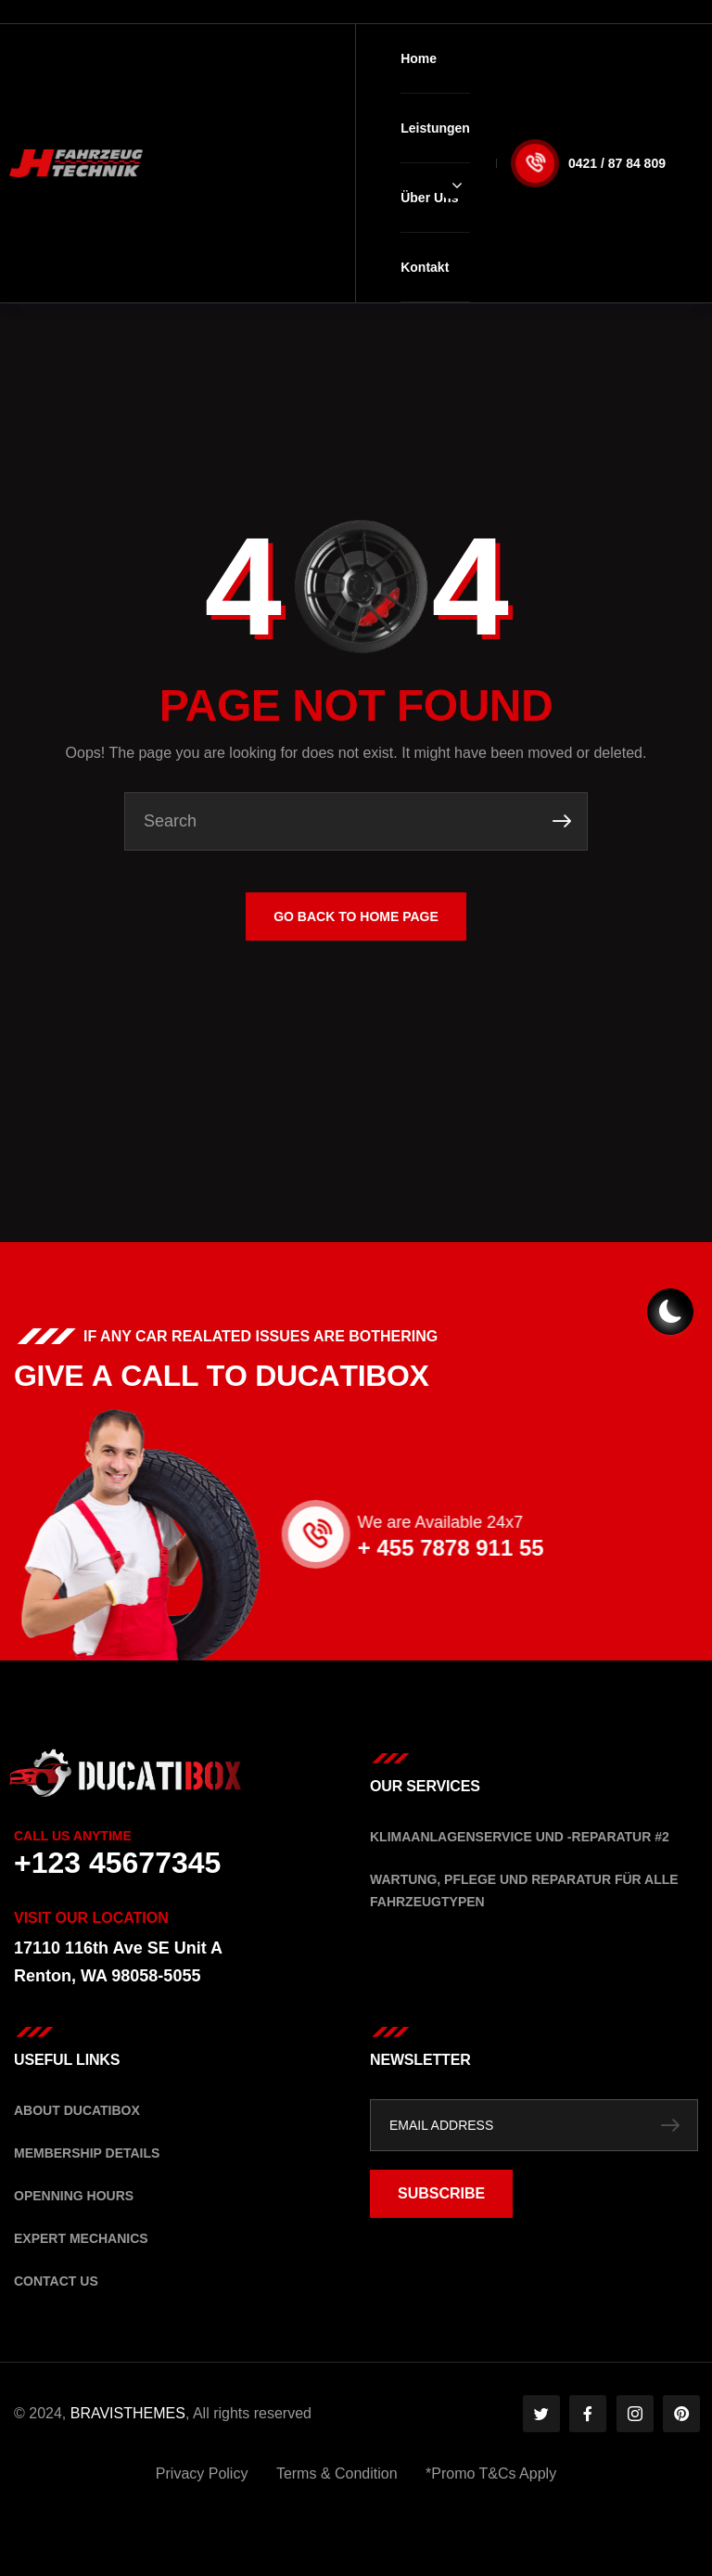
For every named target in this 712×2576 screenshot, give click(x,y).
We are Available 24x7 (578, 1522)
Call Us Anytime (73, 1835)
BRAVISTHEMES (127, 2413)
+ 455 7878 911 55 (589, 1547)
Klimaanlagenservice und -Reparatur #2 (519, 1836)
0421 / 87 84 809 (617, 163)
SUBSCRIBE (441, 2193)
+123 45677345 (117, 1862)
